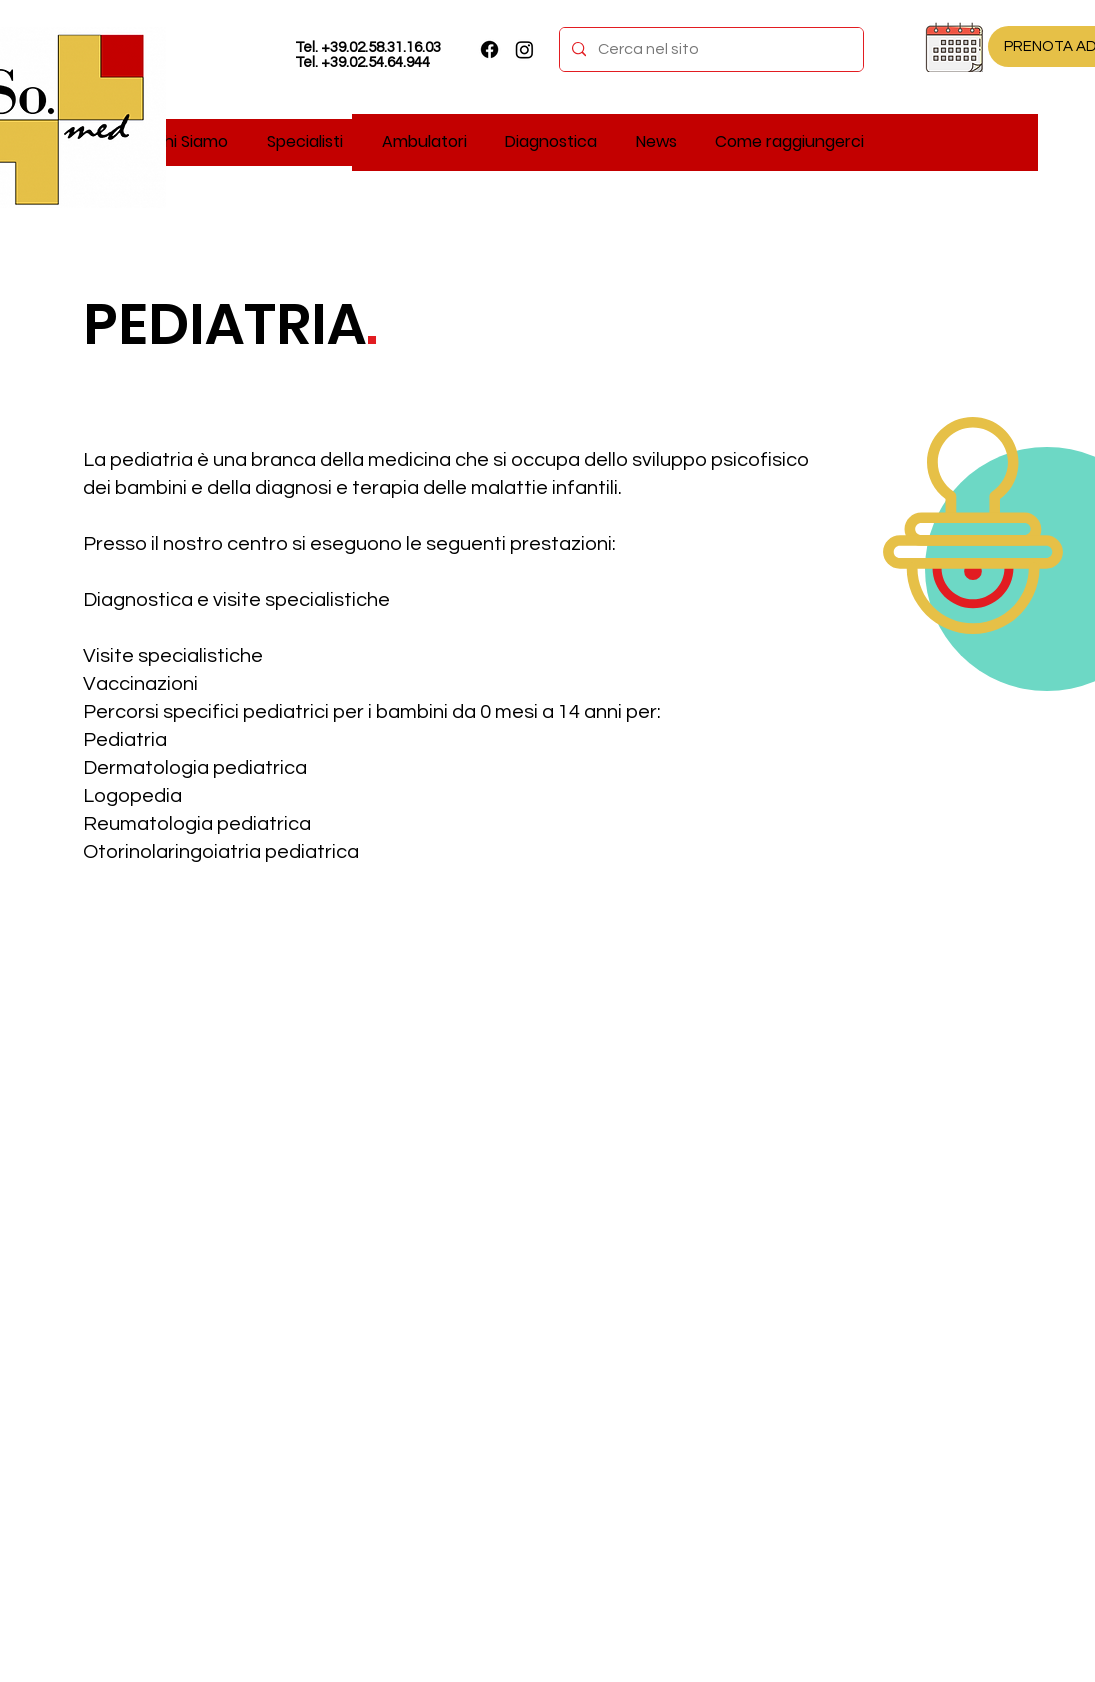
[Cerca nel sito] (709, 49)
